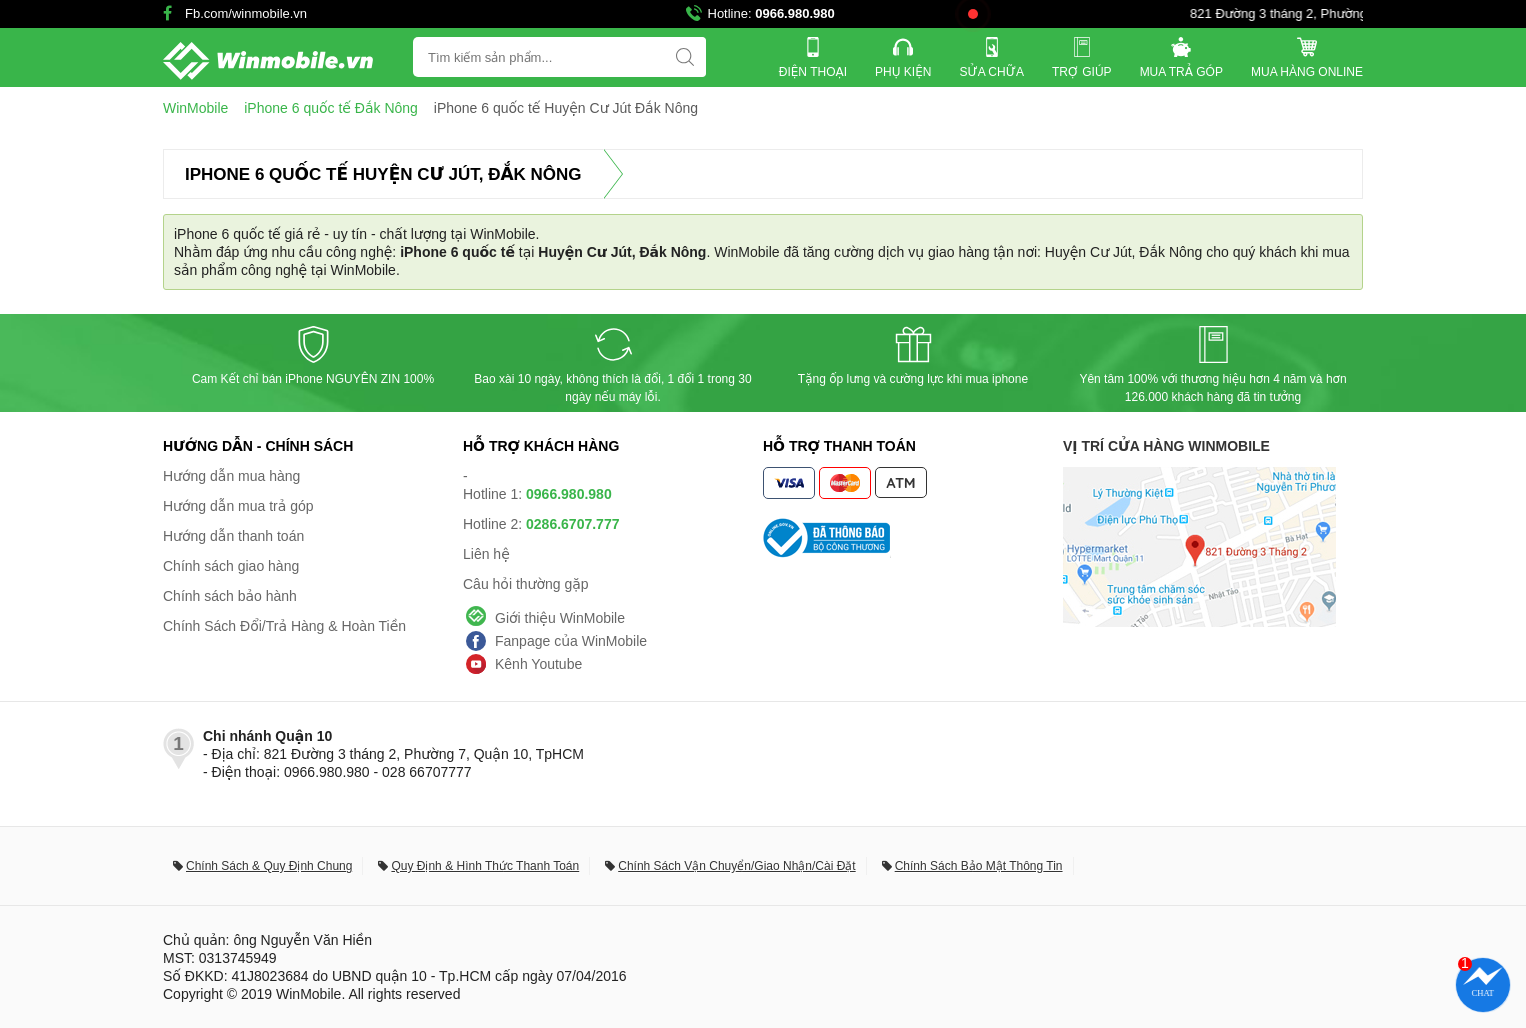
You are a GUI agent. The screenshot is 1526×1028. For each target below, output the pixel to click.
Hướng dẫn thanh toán (233, 536)
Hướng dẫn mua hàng (231, 476)
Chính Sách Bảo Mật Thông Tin (979, 866)
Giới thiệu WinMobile (560, 618)
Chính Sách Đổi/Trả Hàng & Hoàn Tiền (284, 626)
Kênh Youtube (538, 664)
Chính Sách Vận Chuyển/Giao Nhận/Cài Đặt (736, 866)
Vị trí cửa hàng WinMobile (1166, 446)
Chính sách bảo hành (230, 596)
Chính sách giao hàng (231, 566)
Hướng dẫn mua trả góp (238, 506)
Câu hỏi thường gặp (526, 584)
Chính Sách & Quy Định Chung (269, 866)
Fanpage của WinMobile (571, 641)
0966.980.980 (795, 13)
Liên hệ (486, 554)
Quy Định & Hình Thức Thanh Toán (485, 866)
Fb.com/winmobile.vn (246, 13)
